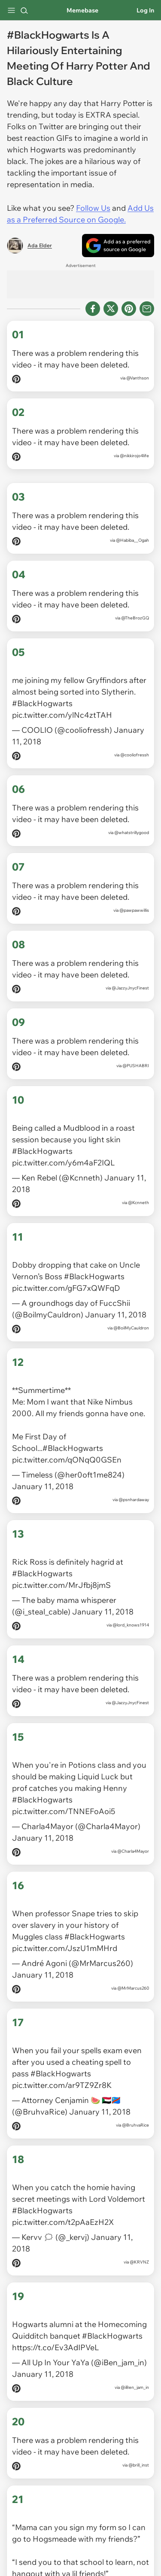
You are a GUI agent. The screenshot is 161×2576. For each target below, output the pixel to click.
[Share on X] (110, 308)
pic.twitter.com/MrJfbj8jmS (61, 1559)
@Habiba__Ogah (132, 540)
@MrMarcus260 (133, 1952)
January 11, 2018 (115, 1299)
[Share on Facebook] (92, 308)
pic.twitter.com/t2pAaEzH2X (63, 2176)
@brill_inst (138, 2413)
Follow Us (93, 208)
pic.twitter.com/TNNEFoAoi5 (63, 1780)
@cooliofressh (134, 749)
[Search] (24, 10)
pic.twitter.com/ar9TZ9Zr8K (62, 2044)
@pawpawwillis (134, 905)
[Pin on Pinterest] (16, 380)
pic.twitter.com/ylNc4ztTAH (62, 710)
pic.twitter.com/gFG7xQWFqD (66, 1272)
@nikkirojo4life (134, 455)
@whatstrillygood (131, 827)
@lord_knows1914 (130, 1599)
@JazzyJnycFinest (130, 983)
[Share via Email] (147, 308)
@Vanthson (137, 378)
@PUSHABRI (135, 1060)
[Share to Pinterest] (129, 308)
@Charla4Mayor (133, 1820)
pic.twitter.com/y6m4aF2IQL (63, 1152)
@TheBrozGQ (135, 618)
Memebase (82, 10)
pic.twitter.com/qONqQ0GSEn (67, 1439)
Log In (145, 10)
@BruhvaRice (135, 2084)
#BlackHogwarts (42, 698)
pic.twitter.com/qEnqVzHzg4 (63, 2540)
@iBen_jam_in (135, 2336)
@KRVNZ (139, 2215)
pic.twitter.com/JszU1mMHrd (64, 1912)
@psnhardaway (133, 1479)
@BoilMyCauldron (131, 1312)
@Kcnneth (138, 1192)
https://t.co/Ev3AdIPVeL (55, 2296)
